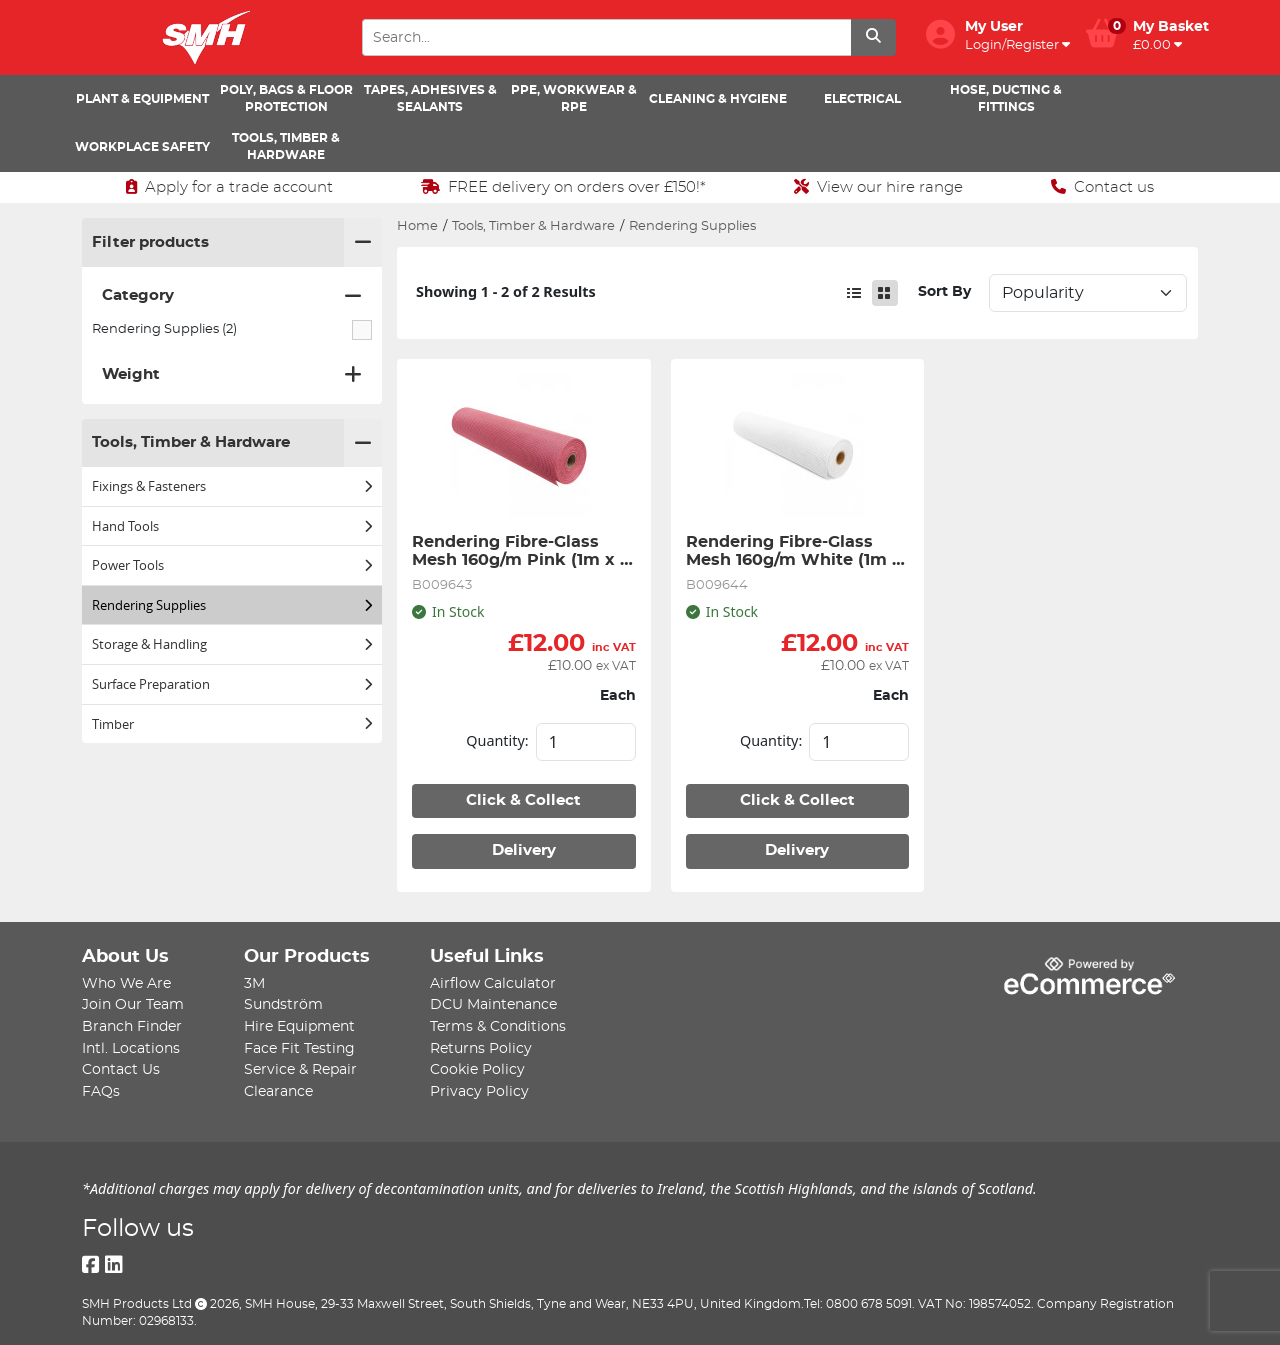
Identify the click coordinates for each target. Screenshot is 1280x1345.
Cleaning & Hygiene (718, 99)
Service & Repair (300, 1069)
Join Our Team (133, 1004)
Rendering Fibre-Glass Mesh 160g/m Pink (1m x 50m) (516, 552)
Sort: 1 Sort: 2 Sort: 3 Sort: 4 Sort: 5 (1088, 293)
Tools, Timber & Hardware (286, 146)
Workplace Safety (142, 147)
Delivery (524, 850)
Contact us (1102, 187)
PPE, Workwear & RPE (574, 98)
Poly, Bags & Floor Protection (286, 98)
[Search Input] (606, 37)
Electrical (862, 99)
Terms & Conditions (498, 1026)
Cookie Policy (477, 1069)
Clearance (278, 1091)
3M (254, 983)
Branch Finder (132, 1026)
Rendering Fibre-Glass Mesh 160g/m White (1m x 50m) (796, 552)
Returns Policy (481, 1048)
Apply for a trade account (229, 187)
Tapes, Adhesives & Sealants (430, 98)
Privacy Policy (479, 1091)
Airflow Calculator (493, 983)
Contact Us (121, 1069)
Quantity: (497, 740)
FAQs (101, 1091)
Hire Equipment (299, 1026)
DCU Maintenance (493, 1004)
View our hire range (878, 187)
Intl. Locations (131, 1048)
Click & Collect (523, 800)
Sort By (944, 291)
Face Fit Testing (299, 1048)
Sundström (283, 1004)
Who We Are (126, 983)
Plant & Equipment (142, 99)
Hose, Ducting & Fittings (1006, 98)
